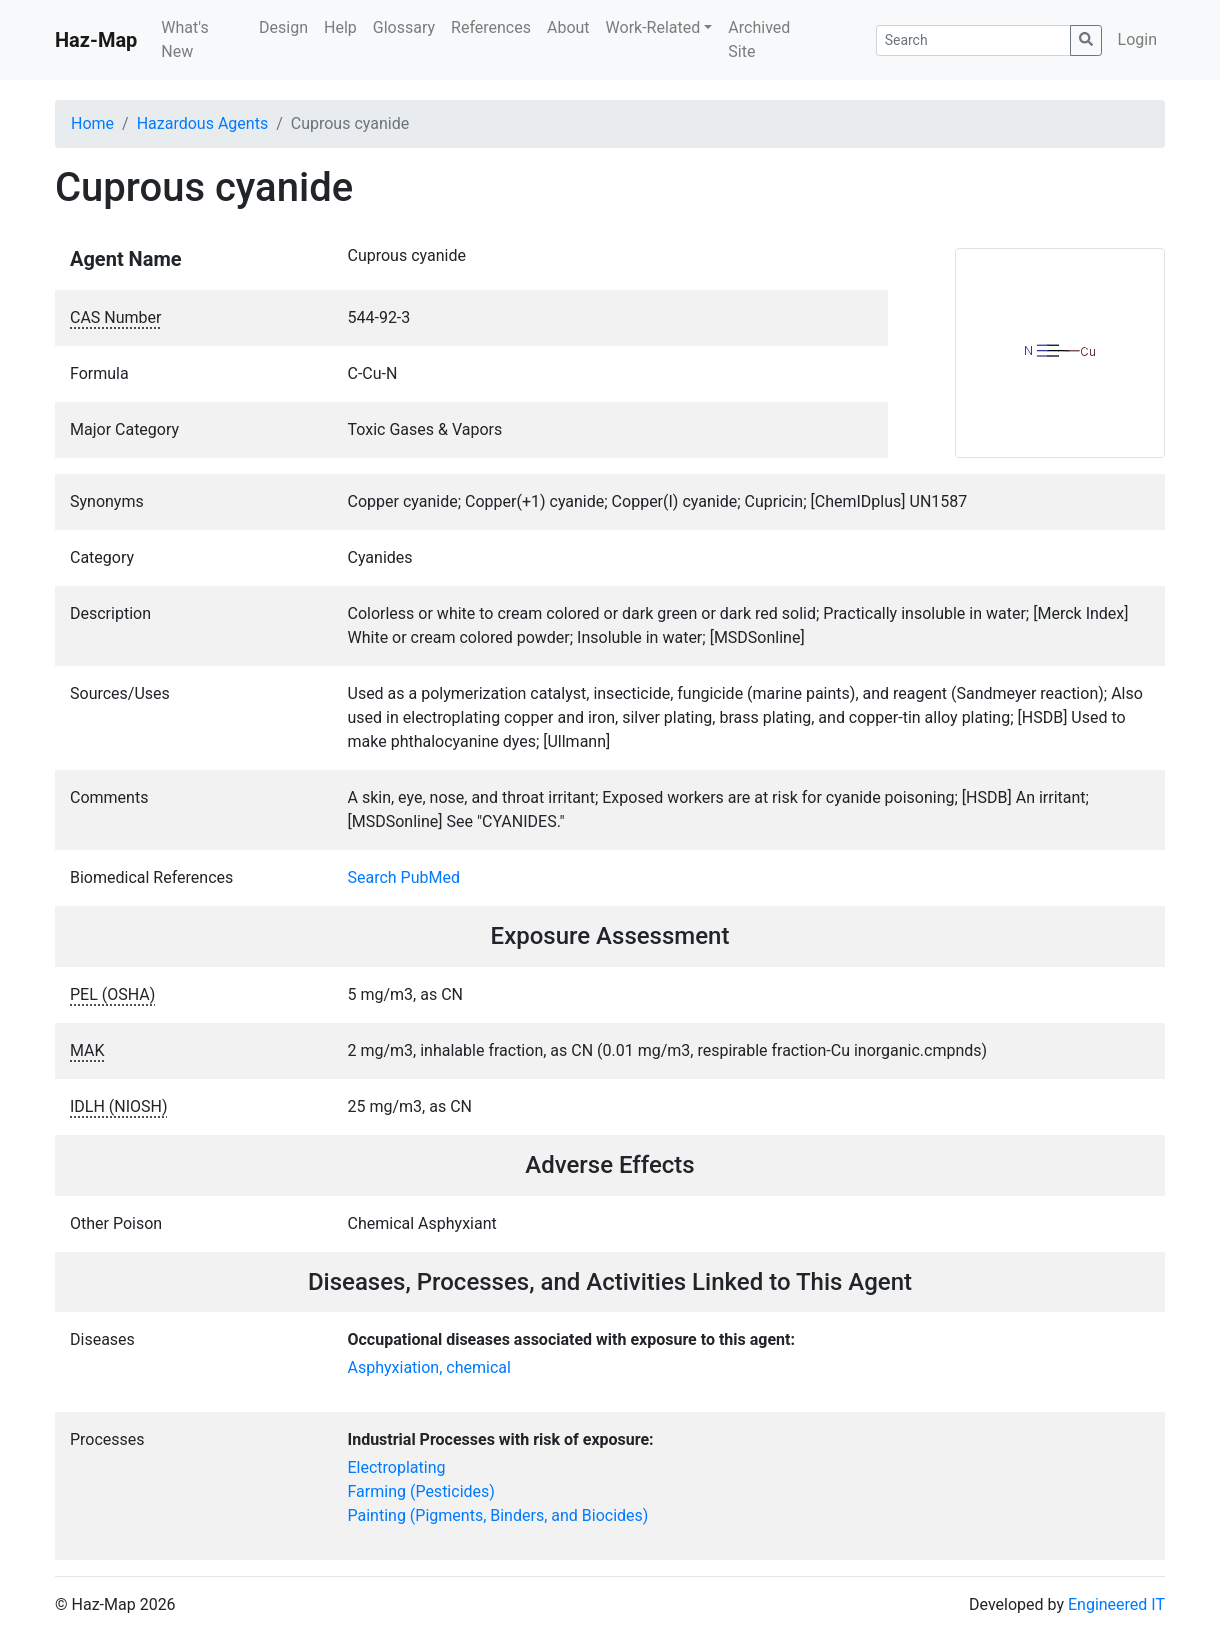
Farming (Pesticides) (421, 1491)
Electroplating (397, 1467)
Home (92, 123)
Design (283, 27)
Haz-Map (96, 40)
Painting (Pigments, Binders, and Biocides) (498, 1515)
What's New (184, 39)
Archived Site (759, 39)
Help (340, 27)
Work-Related (653, 27)
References (491, 27)
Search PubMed (404, 877)
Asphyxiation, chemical (429, 1367)
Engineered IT (1116, 1604)
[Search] (973, 40)
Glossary (404, 27)
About (568, 27)
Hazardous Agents (202, 123)
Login (1137, 39)
